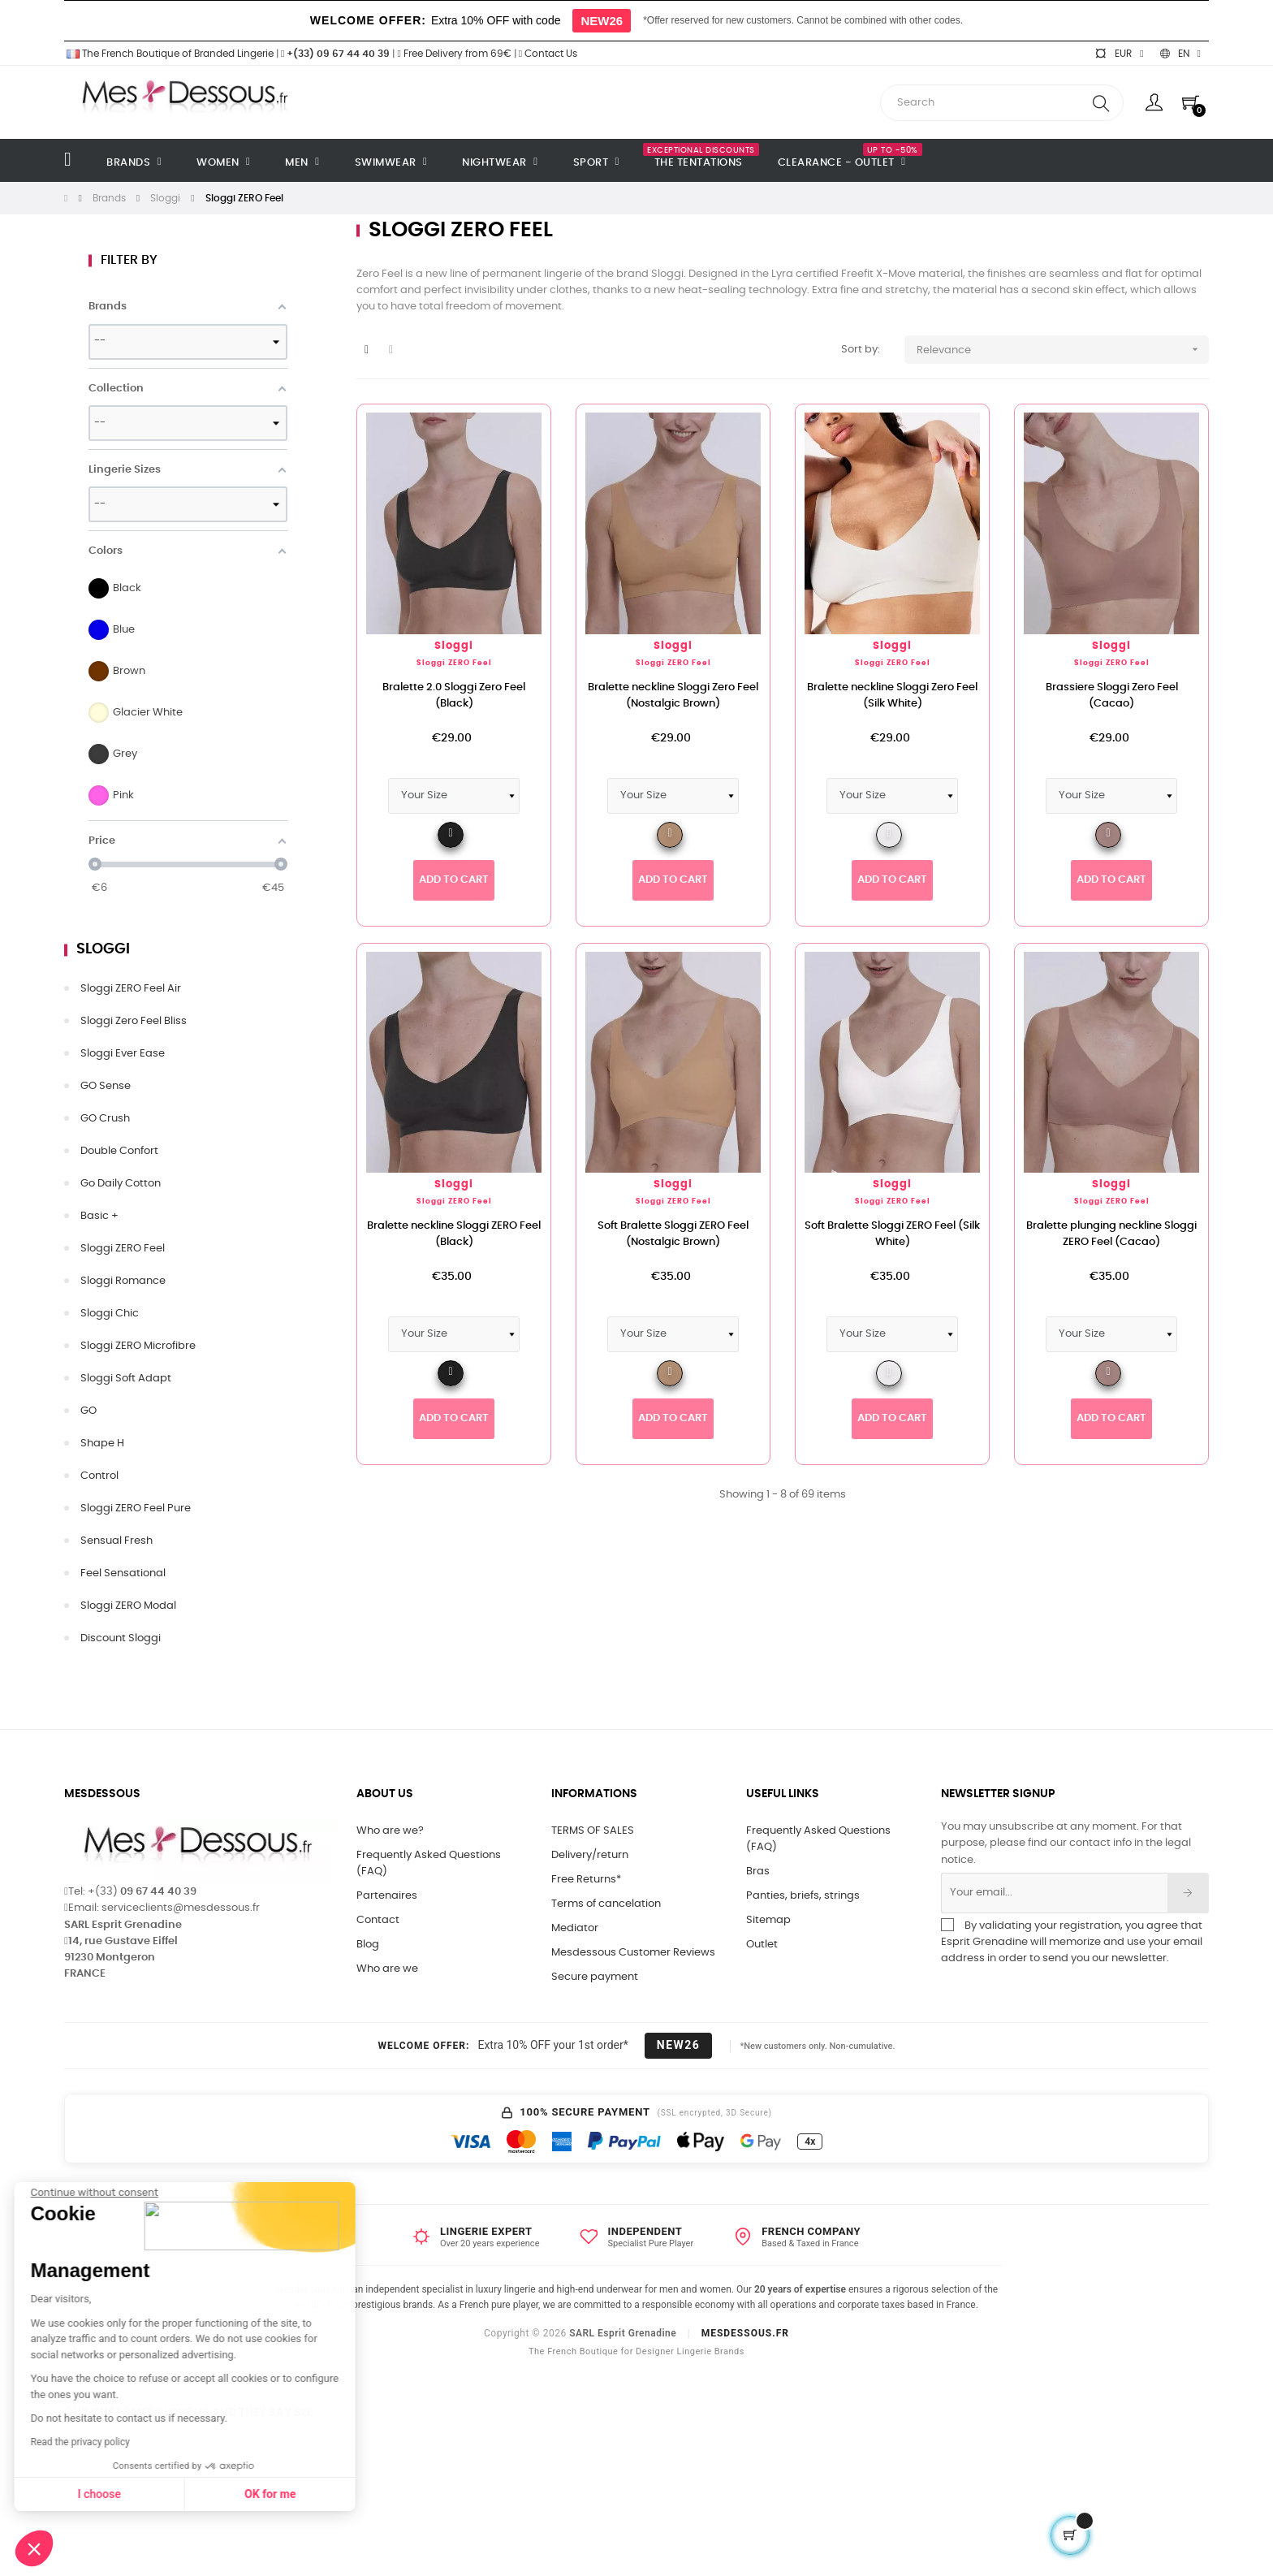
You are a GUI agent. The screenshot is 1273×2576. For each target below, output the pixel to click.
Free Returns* (586, 1879)
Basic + (99, 1216)
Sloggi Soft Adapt (125, 1378)
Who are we (387, 1969)
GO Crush (105, 1118)
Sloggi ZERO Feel (122, 1248)
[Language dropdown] (1180, 53)
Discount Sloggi (120, 1638)
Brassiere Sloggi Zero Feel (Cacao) (1112, 695)
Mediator (574, 1928)
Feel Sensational (123, 1573)
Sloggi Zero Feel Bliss (133, 1021)
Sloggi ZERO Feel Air (130, 988)
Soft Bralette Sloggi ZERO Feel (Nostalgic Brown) (673, 1234)
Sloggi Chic (109, 1313)
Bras (758, 1871)
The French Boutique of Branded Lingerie (169, 53)
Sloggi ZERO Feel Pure (135, 1508)
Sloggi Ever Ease (122, 1053)
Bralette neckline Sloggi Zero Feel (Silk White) (892, 695)
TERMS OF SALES (592, 1831)
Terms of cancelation (606, 1904)
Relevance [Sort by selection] (1063, 349)
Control (99, 1476)
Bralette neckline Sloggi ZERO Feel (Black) (454, 1234)
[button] (34, 2548)
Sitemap (768, 1920)
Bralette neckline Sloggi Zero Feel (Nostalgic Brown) (673, 695)
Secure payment (594, 1977)
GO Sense (105, 1086)
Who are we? (390, 1831)
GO (88, 1411)
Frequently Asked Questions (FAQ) (428, 1863)
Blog (367, 1944)
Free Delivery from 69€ (454, 53)
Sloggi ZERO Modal (128, 1606)
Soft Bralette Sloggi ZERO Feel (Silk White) (892, 1234)
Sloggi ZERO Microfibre (138, 1346)
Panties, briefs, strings (803, 1896)
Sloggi (103, 949)
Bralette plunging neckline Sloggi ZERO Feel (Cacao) (1111, 1234)
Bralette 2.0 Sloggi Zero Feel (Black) (453, 695)
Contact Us (548, 53)
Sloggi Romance (123, 1281)
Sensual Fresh (116, 1541)
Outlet (762, 1944)
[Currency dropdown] (1118, 53)
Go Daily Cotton (120, 1183)
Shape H (102, 1443)
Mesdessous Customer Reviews (633, 1952)
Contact (377, 1920)
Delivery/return (589, 1855)
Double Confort (119, 1151)
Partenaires (386, 1896)
